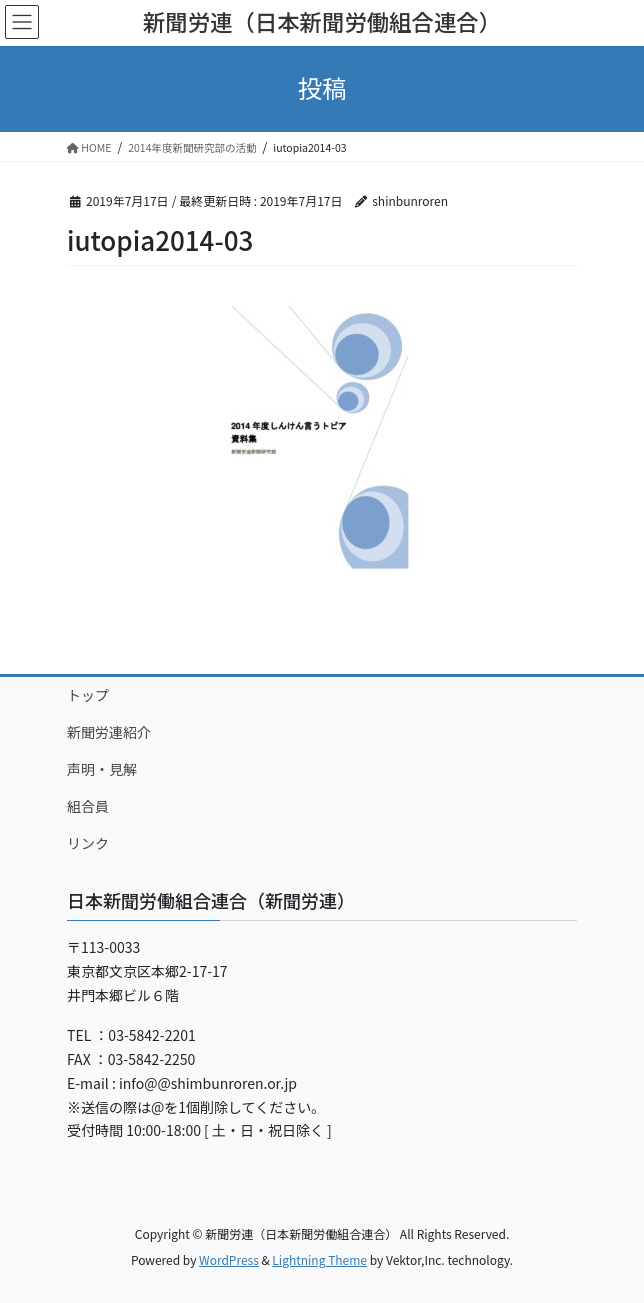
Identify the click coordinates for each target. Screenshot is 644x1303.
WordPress (229, 1259)
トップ (88, 695)
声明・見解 (102, 769)
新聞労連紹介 (109, 732)
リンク (88, 843)
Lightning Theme (319, 1259)
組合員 (88, 806)
